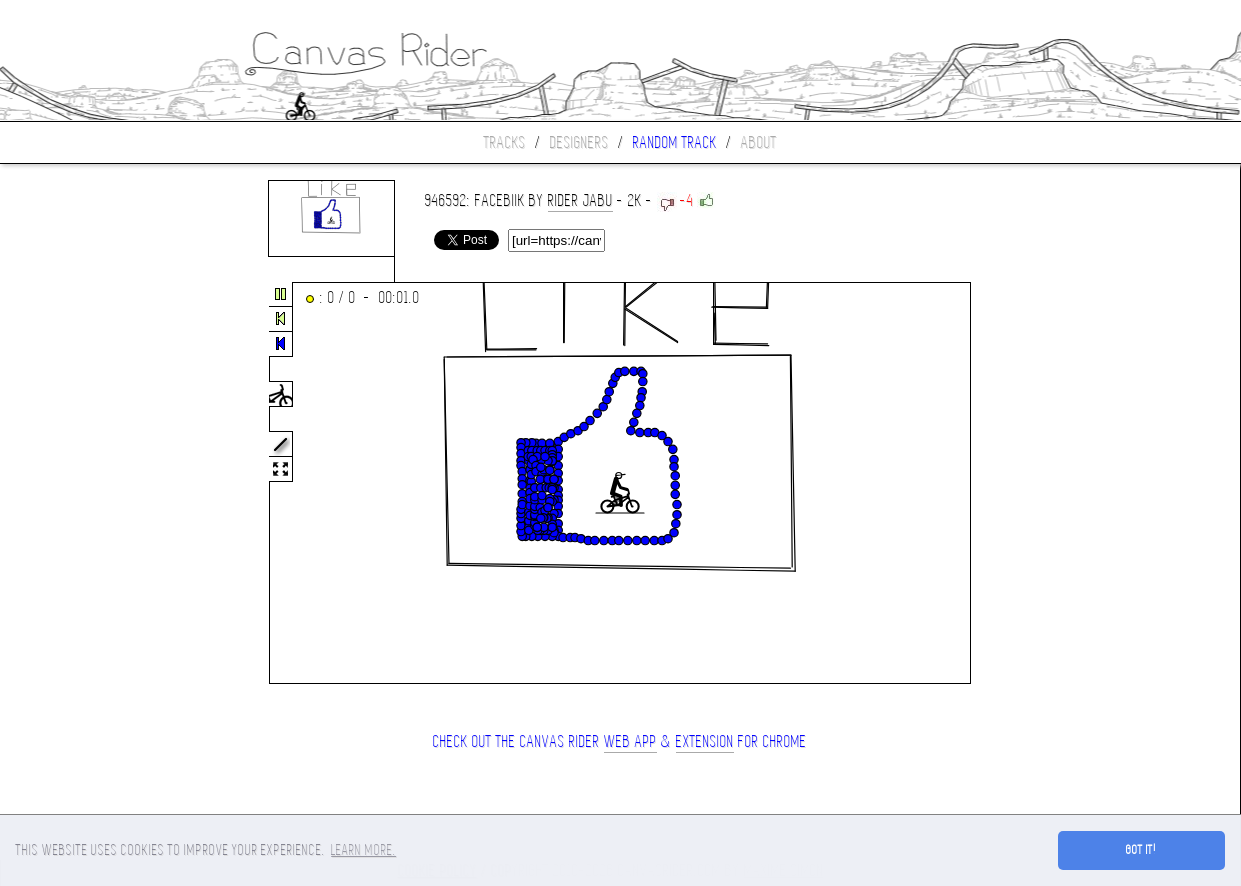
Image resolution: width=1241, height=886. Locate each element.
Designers (579, 142)
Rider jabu (580, 200)
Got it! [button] (1141, 850)
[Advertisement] (84, 484)
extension (705, 741)
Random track (675, 142)
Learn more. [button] (363, 850)
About (759, 142)
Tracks (505, 142)
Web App (630, 741)
